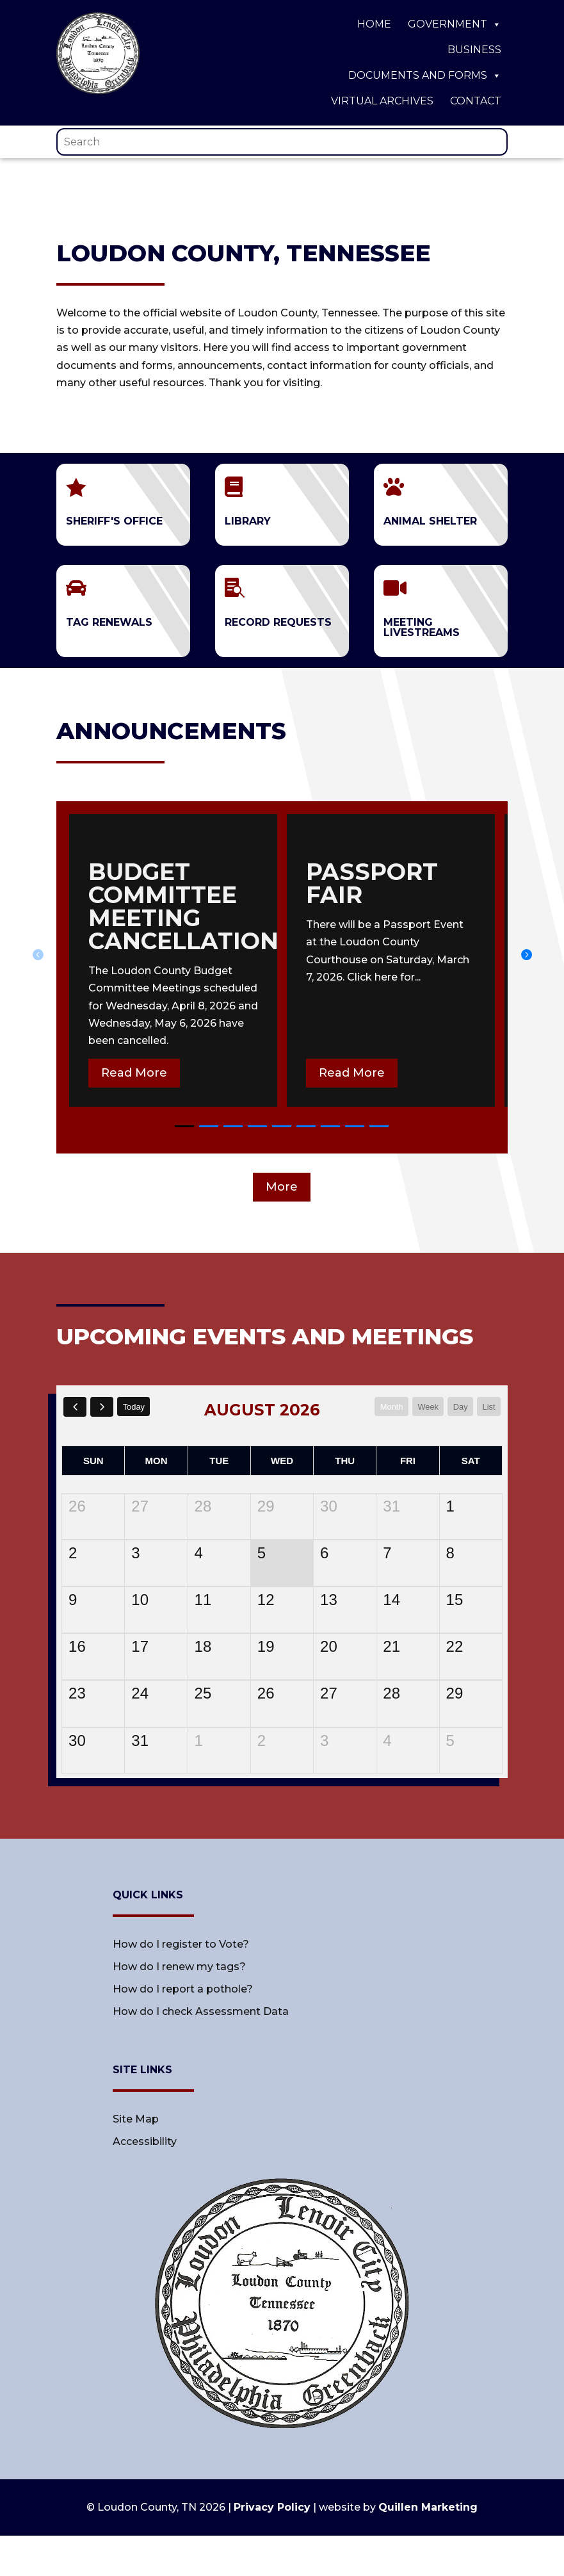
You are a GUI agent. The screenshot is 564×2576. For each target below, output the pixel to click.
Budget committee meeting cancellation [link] (183, 906)
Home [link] (374, 24)
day (457, 1406)
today (139, 1406)
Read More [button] (134, 1073)
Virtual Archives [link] (382, 101)
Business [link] (474, 50)
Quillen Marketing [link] (428, 2507)
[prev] (75, 1406)
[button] (526, 954)
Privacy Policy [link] (272, 2507)
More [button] (282, 1187)
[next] (104, 1406)
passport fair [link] (372, 883)
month (383, 1406)
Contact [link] (475, 101)
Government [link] (454, 24)
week (422, 1406)
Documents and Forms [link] (424, 75)
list (488, 1406)
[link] (98, 91)
